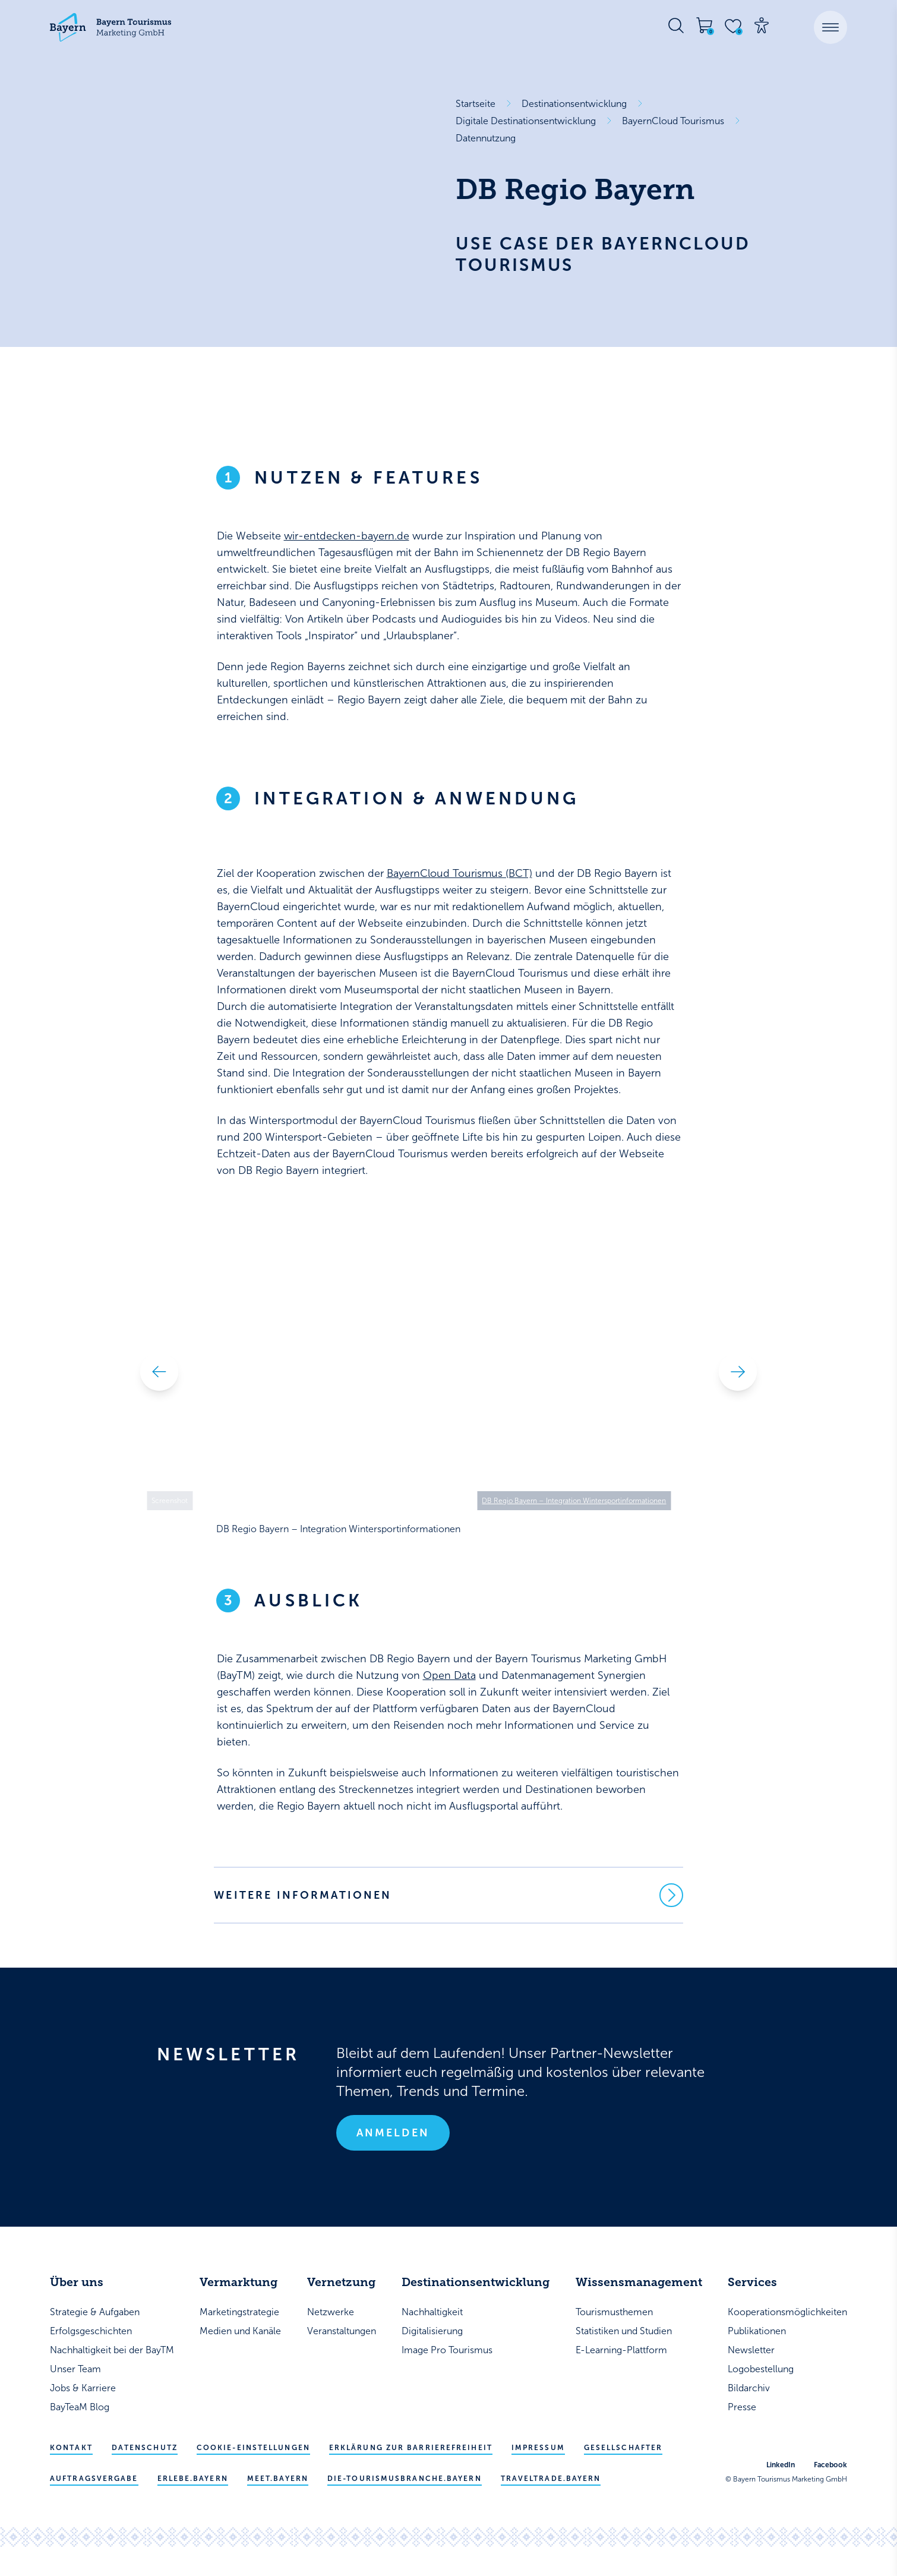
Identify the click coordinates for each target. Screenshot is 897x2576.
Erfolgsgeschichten (91, 2331)
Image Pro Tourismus (447, 2350)
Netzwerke (330, 2312)
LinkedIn (780, 2465)
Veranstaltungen (341, 2331)
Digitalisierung (432, 2331)
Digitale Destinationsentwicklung (526, 121)
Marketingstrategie (239, 2312)
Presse (742, 2407)
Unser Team (75, 2369)
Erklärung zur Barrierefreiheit (410, 2448)
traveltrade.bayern (551, 2478)
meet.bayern (277, 2478)
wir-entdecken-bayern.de (346, 535)
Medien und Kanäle (240, 2331)
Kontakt (71, 2448)
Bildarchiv (749, 2388)
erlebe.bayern (192, 2478)
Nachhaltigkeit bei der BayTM (112, 2350)
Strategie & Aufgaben (95, 2312)
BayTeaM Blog (79, 2407)
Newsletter (751, 2350)
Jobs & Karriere (83, 2388)
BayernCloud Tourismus (673, 121)
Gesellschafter (623, 2448)
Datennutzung (486, 138)
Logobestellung (761, 2369)
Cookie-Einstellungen (253, 2448)
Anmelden (392, 2132)
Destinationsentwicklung (574, 103)
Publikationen (757, 2331)
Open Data (449, 1675)
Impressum (538, 2448)
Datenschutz (145, 2448)
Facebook (830, 2465)
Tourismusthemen (614, 2312)
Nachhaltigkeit (432, 2312)
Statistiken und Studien (624, 2331)
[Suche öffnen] (676, 25)
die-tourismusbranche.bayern (404, 2478)
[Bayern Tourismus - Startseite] (110, 27)
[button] (830, 27)
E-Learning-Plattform (621, 2350)
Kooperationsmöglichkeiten (787, 2312)
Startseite (475, 103)
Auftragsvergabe (94, 2478)
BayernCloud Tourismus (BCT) (459, 873)
